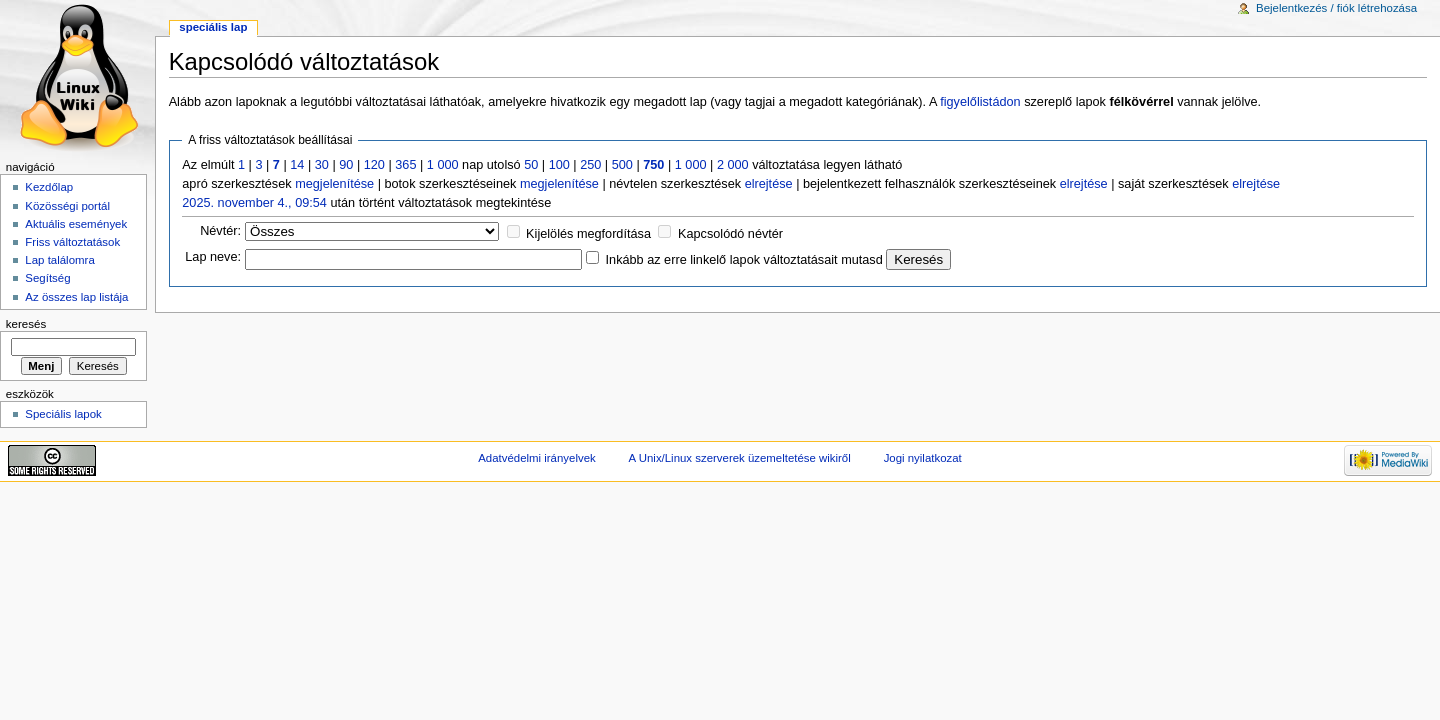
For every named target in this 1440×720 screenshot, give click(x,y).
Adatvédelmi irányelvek (536, 458)
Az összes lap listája (76, 297)
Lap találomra (59, 260)
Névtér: (220, 231)
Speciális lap (213, 27)
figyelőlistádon (980, 102)
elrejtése (769, 184)
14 (297, 165)
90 (346, 165)
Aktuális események (76, 224)
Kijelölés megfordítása (588, 234)
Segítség (47, 278)
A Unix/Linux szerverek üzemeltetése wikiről (740, 458)
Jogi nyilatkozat (923, 458)
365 (405, 165)
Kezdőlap (49, 187)
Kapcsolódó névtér (730, 234)
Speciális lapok (63, 414)
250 (590, 165)
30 (322, 165)
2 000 (733, 165)
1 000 (443, 165)
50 (531, 165)
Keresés (26, 324)
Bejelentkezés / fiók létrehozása (1336, 8)
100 (559, 165)
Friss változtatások (72, 242)
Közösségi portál (67, 206)
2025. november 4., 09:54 (254, 203)
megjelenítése (334, 184)
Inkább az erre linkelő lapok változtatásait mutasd (744, 260)
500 (622, 165)
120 (374, 165)
